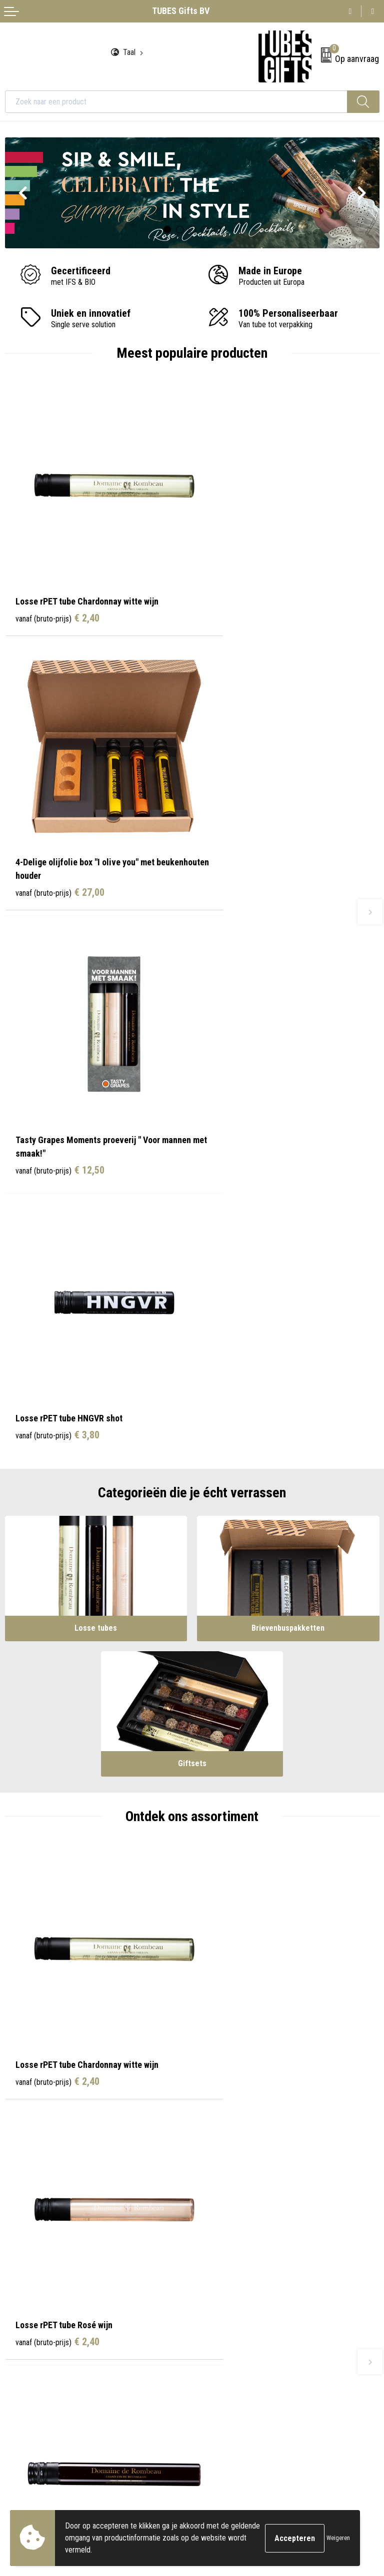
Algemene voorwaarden (234, 2333)
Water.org (212, 2255)
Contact (17, 2333)
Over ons (210, 2179)
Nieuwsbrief (215, 2209)
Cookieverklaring (222, 2348)
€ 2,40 (58, 587)
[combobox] (176, 101)
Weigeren (338, 2538)
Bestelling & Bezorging (40, 2348)
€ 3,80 (244, 833)
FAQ (203, 2225)
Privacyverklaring (223, 2363)
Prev (23, 194)
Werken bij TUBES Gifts (233, 2240)
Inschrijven (351, 2469)
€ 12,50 (60, 846)
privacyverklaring (100, 2490)
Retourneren (24, 2363)
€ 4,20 (58, 1694)
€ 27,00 (247, 600)
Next (362, 194)
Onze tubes (214, 2194)
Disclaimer (213, 2379)
